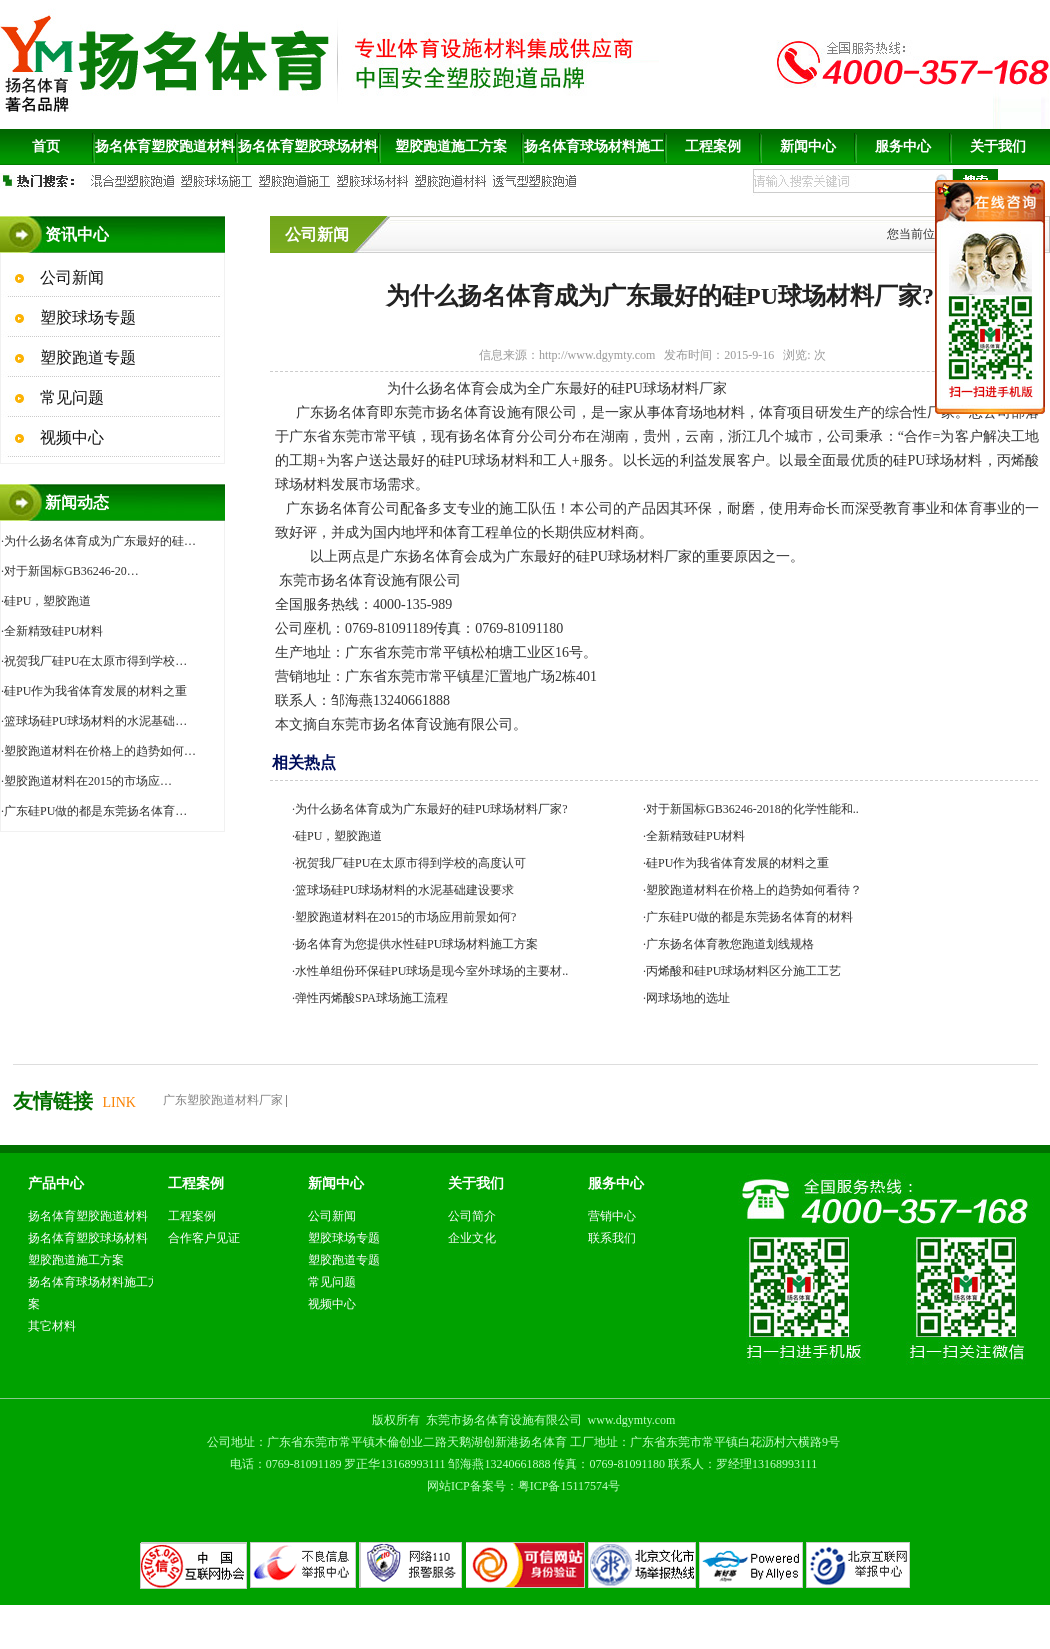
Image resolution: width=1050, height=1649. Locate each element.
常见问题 (70, 397)
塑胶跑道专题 (86, 357)
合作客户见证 (204, 1238)
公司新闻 (70, 277)
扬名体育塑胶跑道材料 (88, 1216)
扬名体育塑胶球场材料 (88, 1238)
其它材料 (52, 1326)
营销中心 (612, 1216)
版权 (384, 1420)
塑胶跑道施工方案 (76, 1260)
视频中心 (70, 437)
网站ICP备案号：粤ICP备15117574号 (523, 1486)
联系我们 (612, 1238)
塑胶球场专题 (86, 317)
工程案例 (192, 1216)
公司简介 (472, 1216)
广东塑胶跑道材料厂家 (223, 1100)
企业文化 (472, 1238)
